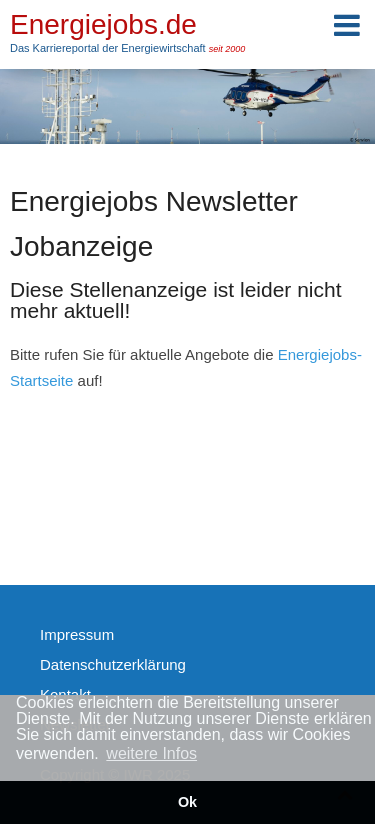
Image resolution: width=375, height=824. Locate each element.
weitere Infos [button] (151, 753)
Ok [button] (187, 802)
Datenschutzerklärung (113, 664)
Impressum (77, 634)
